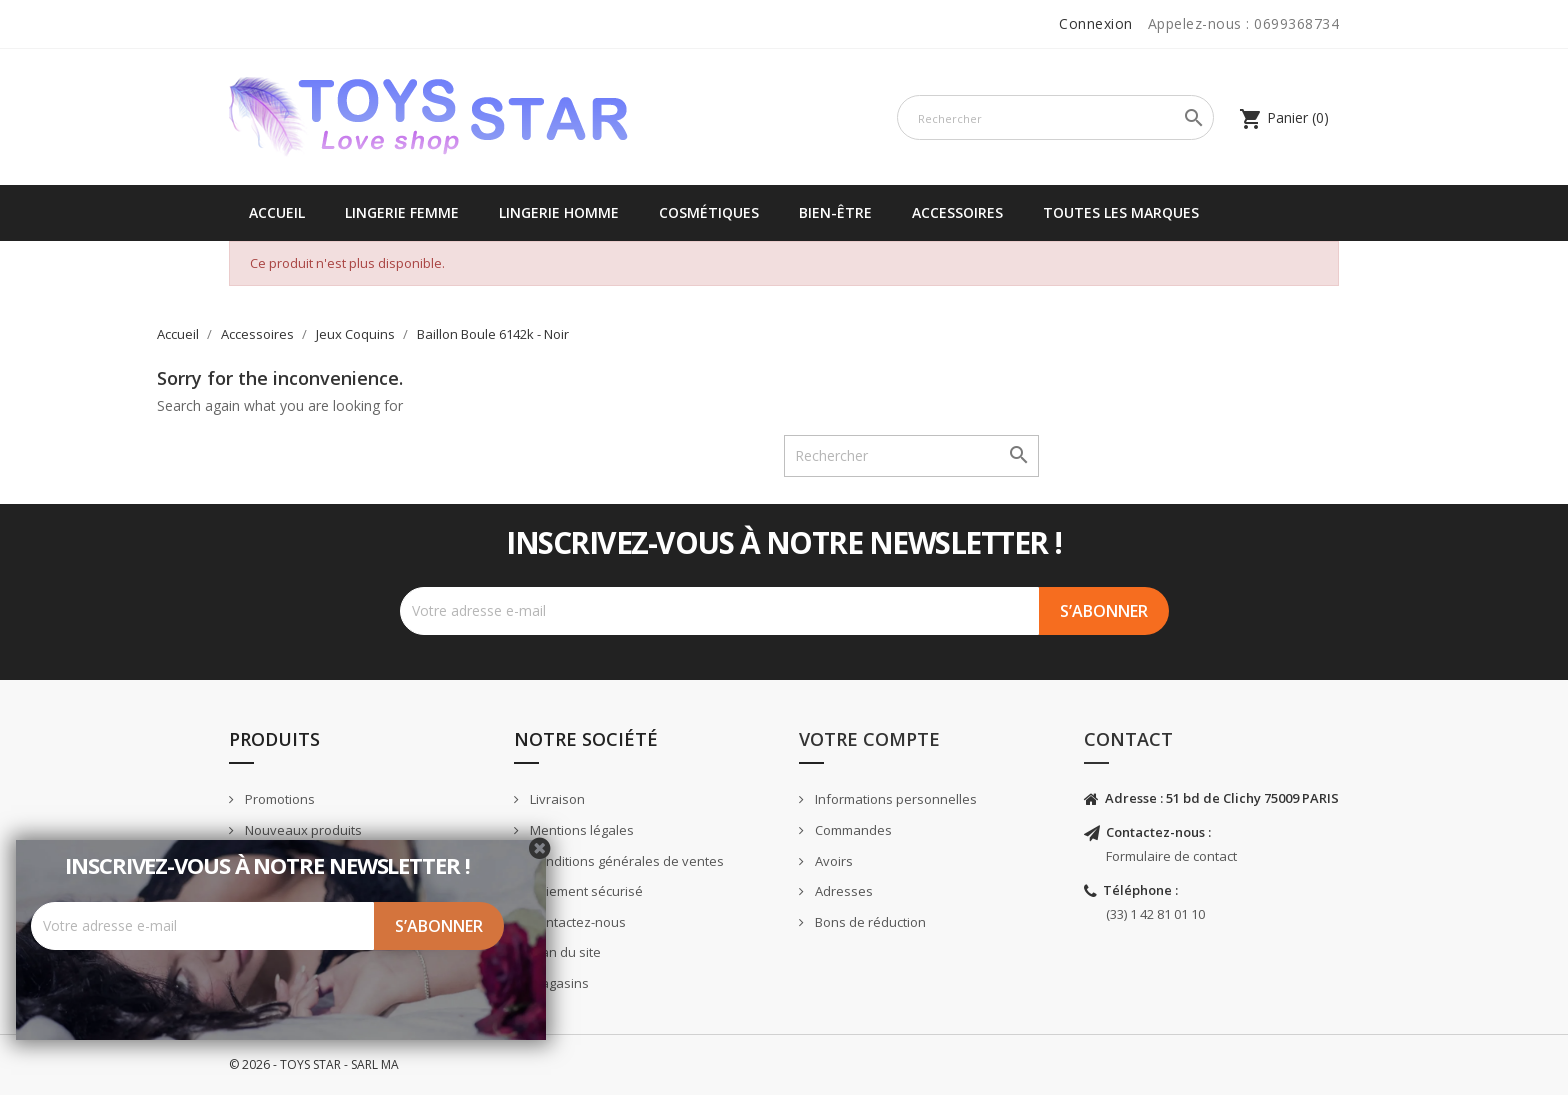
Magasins (558, 983)
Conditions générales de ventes (625, 861)
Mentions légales (580, 830)
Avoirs (832, 861)
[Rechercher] (1055, 117)
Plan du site (564, 952)
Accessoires (957, 212)
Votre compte (869, 739)
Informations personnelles (894, 799)
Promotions (278, 799)
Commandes (852, 830)
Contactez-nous (576, 922)
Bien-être (835, 212)
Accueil (277, 212)
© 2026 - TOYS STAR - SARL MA (314, 1064)
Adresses (842, 891)
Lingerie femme (402, 212)
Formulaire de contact (1171, 856)
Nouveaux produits (302, 830)
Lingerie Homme (559, 212)
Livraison (556, 799)
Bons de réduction (869, 922)
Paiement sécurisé (585, 891)
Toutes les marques (1121, 212)
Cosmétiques (709, 212)
